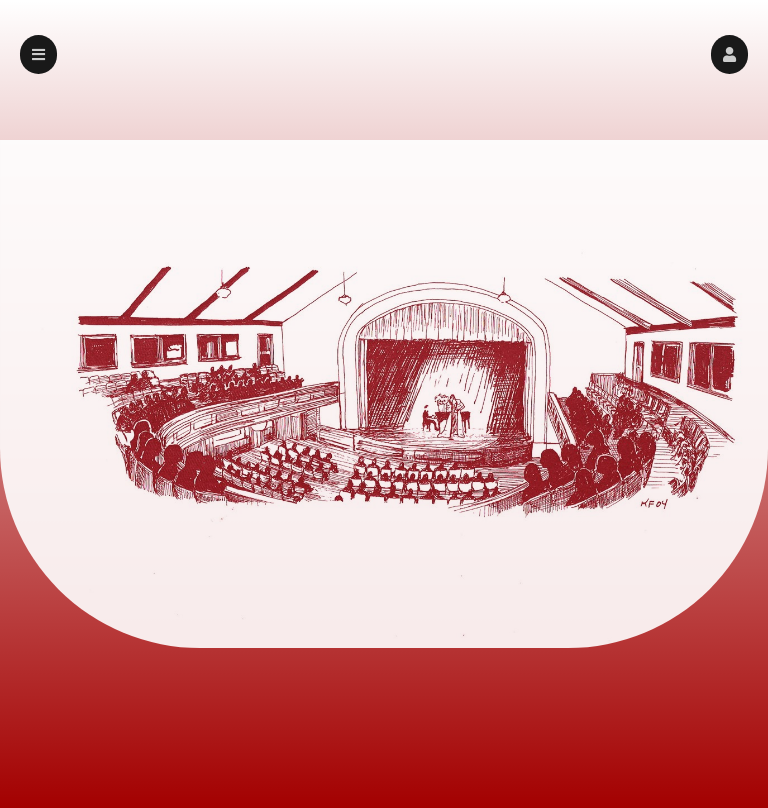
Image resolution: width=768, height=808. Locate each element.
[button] (729, 54)
